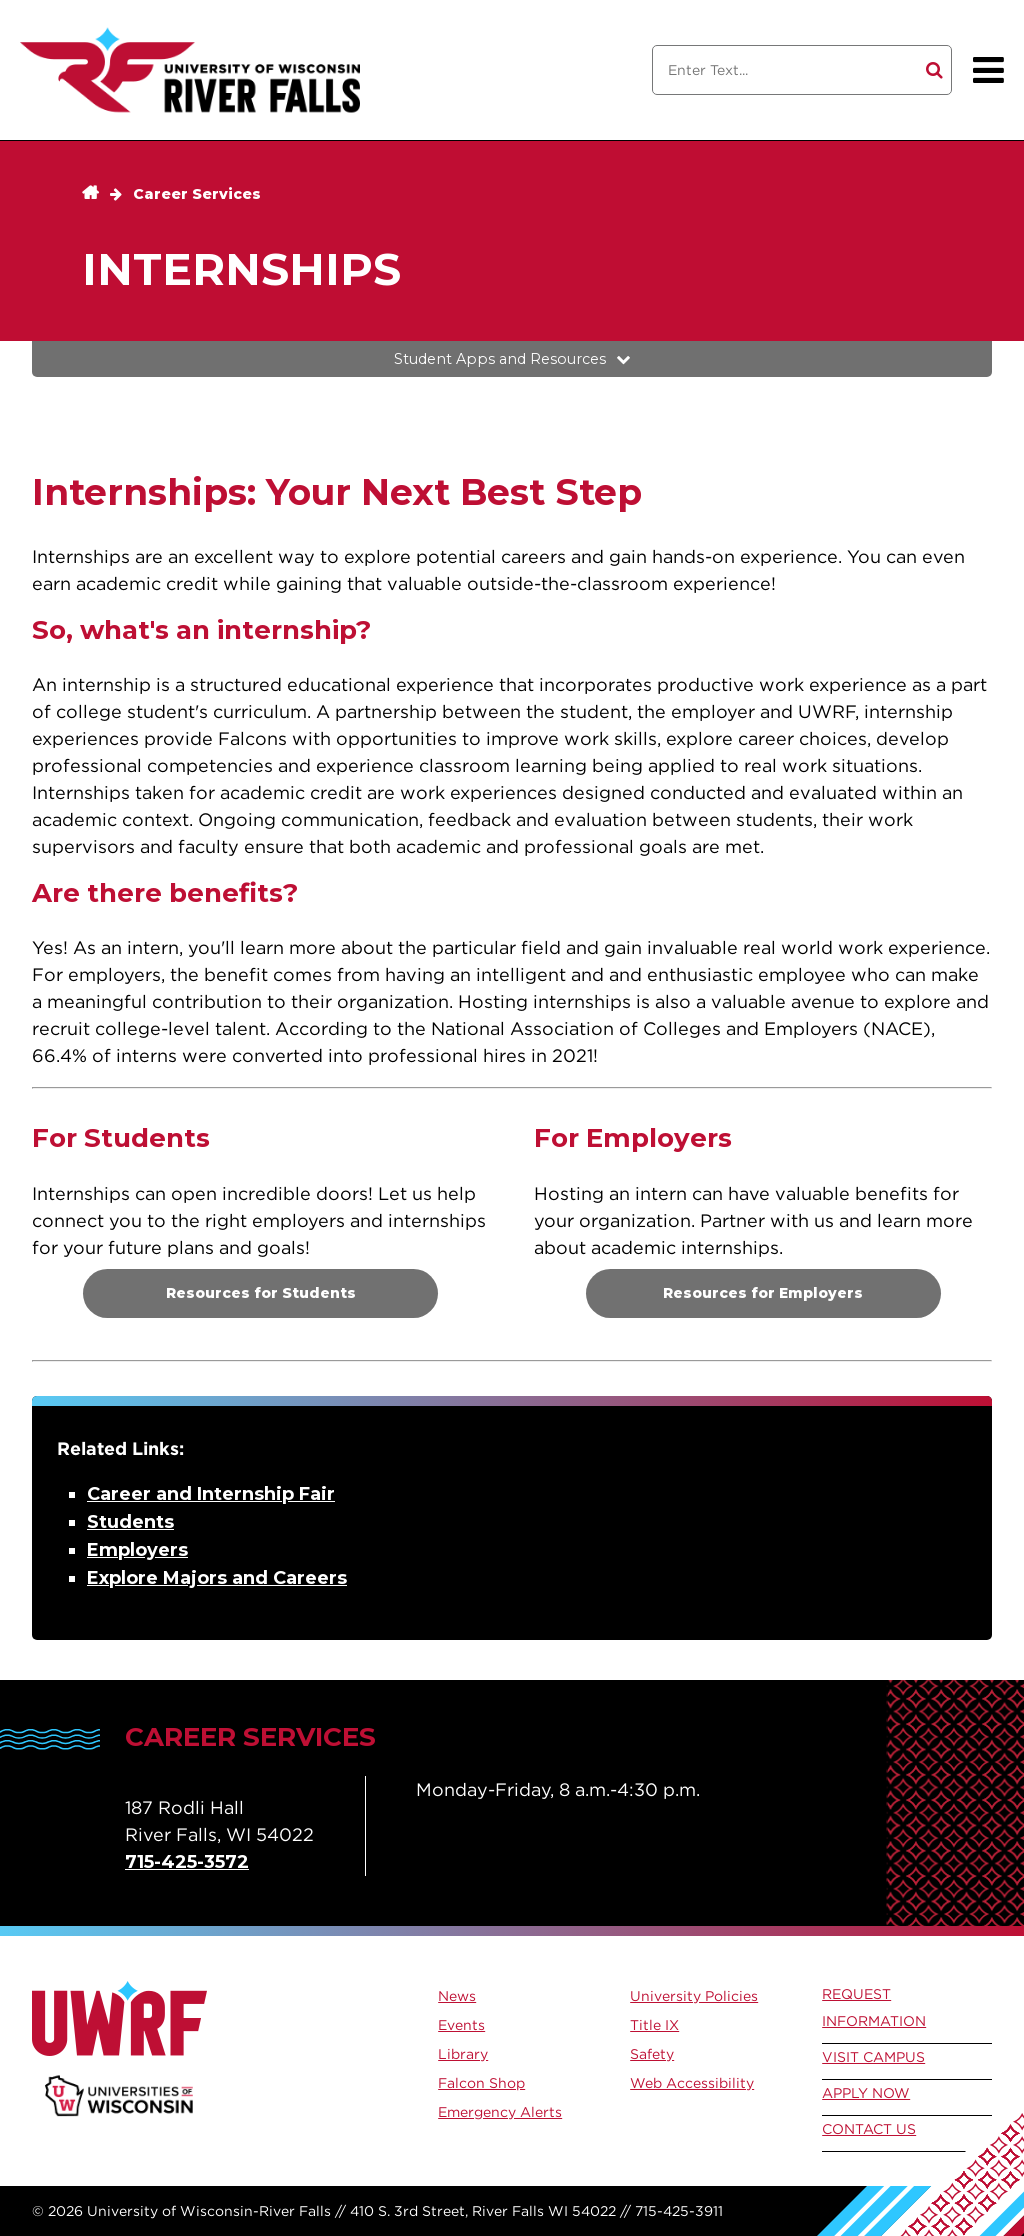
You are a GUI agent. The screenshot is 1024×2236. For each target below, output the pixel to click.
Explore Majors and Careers (217, 1578)
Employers (137, 1550)
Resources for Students (261, 1293)
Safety (652, 2054)
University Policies (694, 1996)
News (457, 1996)
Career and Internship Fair (211, 1494)
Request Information (874, 2007)
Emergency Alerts (500, 2112)
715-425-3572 (187, 1862)
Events (461, 2025)
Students (130, 1522)
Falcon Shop (481, 2083)
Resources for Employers (763, 1293)
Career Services (197, 194)
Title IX (654, 2025)
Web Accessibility (692, 2083)
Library (463, 2054)
